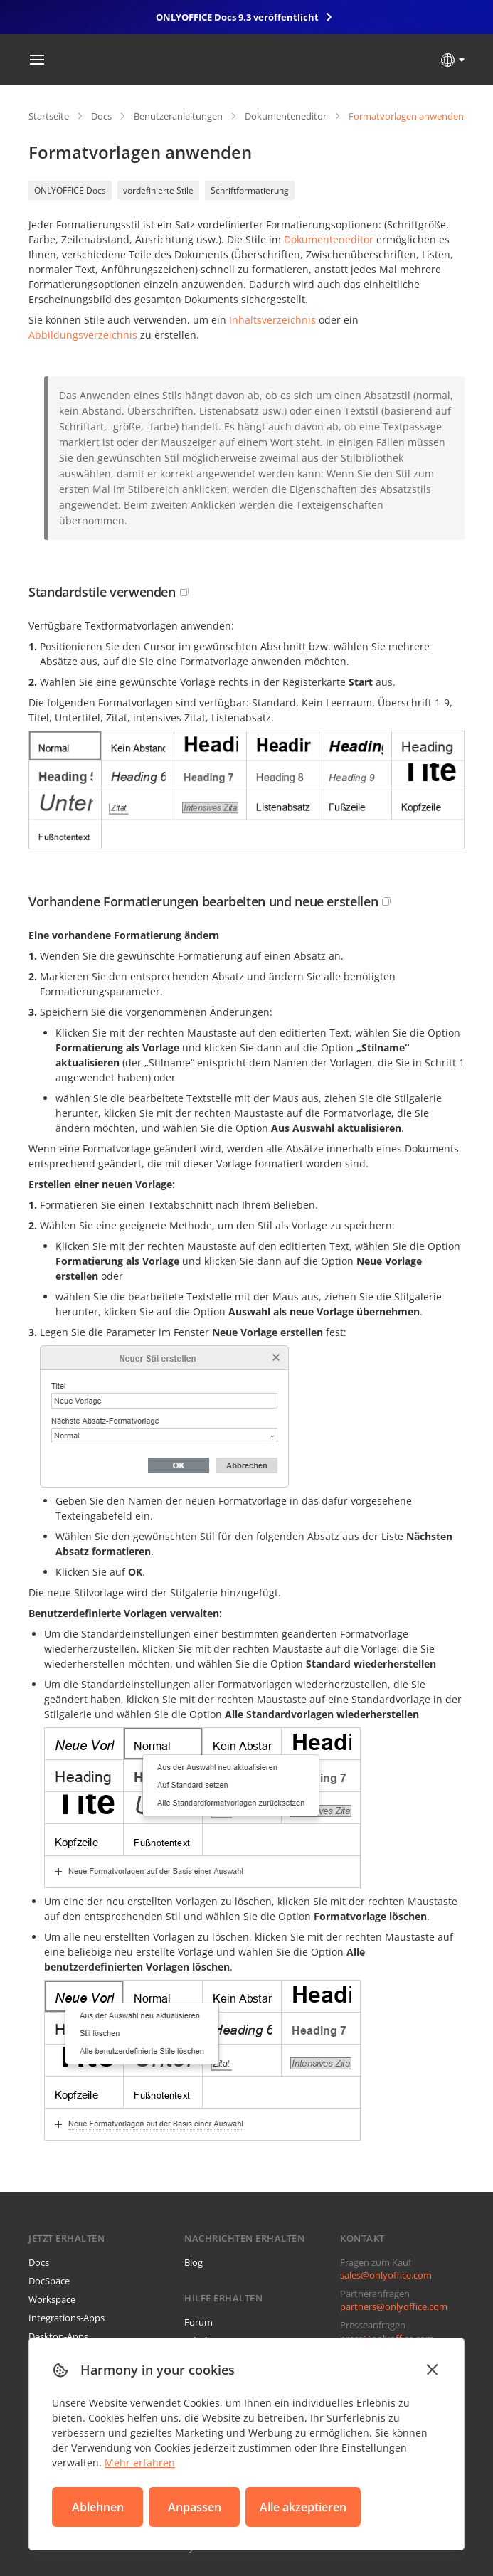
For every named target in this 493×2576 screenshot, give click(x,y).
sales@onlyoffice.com (386, 2275)
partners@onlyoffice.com (393, 2306)
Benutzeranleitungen (178, 116)
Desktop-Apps (58, 2336)
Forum (198, 2322)
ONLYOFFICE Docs (70, 190)
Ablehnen (98, 2507)
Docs (101, 116)
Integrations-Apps (66, 2317)
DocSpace (49, 2280)
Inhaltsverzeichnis (272, 320)
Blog (193, 2262)
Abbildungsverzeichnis (82, 334)
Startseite (48, 116)
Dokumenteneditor (286, 116)
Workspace (51, 2299)
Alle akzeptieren (303, 2507)
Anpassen (194, 2507)
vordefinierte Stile (158, 190)
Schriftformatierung (250, 190)
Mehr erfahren (140, 2462)
